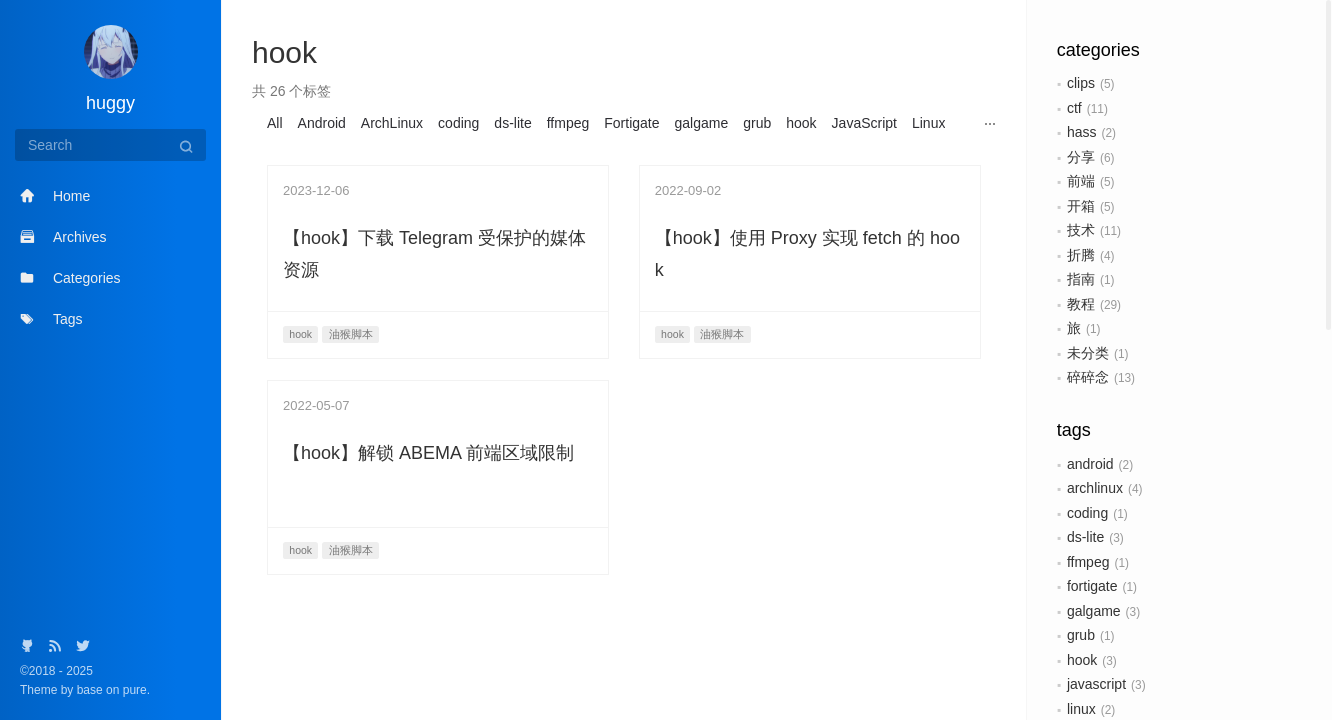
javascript (1096, 684)
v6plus (597, 145)
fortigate (1092, 586)
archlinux (1095, 488)
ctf (1074, 108)
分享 (1081, 157)
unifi (549, 145)
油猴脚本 (295, 167)
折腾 (1081, 255)
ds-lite (1085, 537)
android (1090, 464)
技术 (1081, 230)
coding (1087, 513)
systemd (495, 145)
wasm (650, 145)
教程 (1081, 304)
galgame (1094, 611)
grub (1081, 635)
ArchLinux (392, 123)
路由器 (402, 167)
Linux (928, 123)
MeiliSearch (303, 145)
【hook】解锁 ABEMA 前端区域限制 (428, 497)
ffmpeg (1088, 562)
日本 (946, 145)
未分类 (1088, 353)
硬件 (352, 167)
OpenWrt (383, 145)
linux (1081, 709)
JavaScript (864, 123)
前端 (1081, 181)
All (275, 123)
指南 (1081, 279)
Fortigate (631, 123)
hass (1082, 132)
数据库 (896, 145)
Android (322, 123)
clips (1081, 83)
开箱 (1081, 206)
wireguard (786, 145)
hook (1082, 660)
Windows (712, 145)
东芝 (846, 145)
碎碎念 (1088, 377)
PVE (440, 145)
